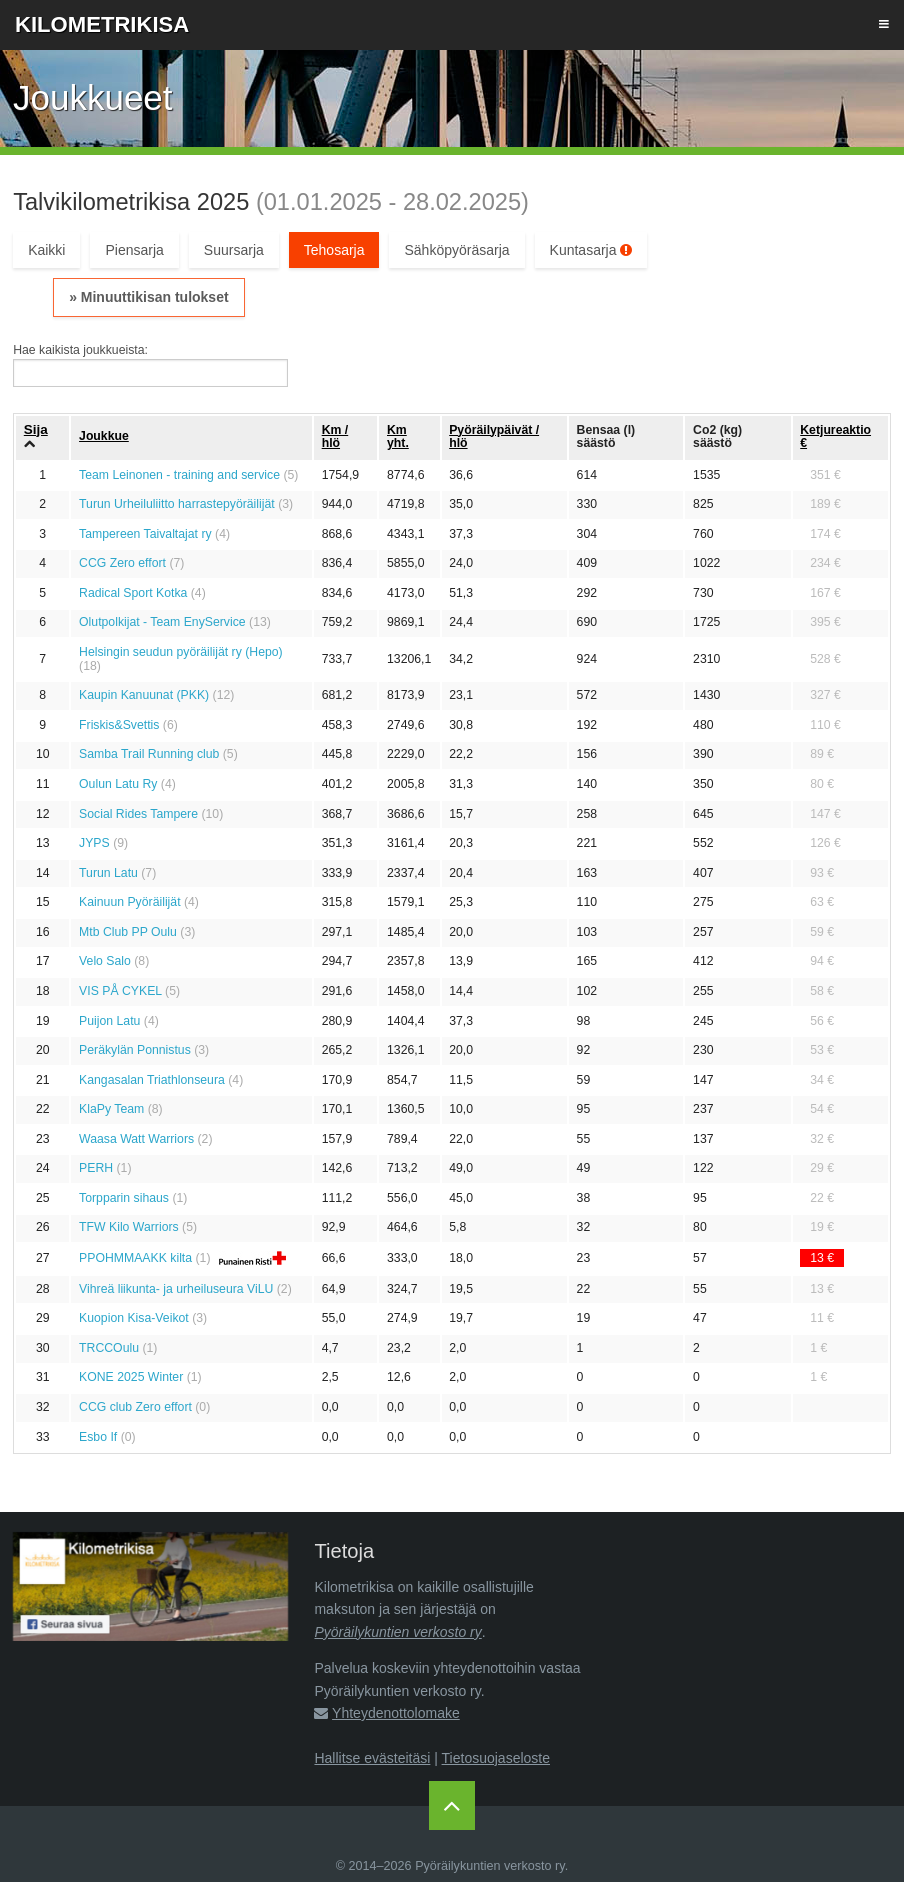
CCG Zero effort (122, 563)
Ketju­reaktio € (835, 437)
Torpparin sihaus (124, 1198)
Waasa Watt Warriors (136, 1139)
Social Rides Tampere (138, 814)
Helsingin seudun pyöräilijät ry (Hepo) (181, 652)
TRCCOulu (109, 1348)
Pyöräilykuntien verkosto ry (397, 1632)
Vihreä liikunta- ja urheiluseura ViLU (176, 1289)
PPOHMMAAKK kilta (135, 1258)
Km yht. (398, 437)
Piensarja (134, 250)
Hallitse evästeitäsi (372, 1758)
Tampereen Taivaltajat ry (145, 534)
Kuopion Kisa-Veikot (134, 1318)
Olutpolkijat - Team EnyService (162, 622)
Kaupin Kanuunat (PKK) (144, 695)
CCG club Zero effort (135, 1407)
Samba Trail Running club (149, 754)
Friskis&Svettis (119, 725)
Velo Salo (105, 961)
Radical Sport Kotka (133, 593)
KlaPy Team (111, 1109)
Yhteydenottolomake (396, 1713)
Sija (36, 429)
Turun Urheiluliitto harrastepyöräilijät (177, 504)
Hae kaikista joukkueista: (80, 350)
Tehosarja (334, 250)
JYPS (94, 843)
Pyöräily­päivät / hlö (494, 437)
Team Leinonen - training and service (179, 475)
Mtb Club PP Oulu (128, 932)
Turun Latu (108, 873)
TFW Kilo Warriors (129, 1227)
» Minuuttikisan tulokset (148, 297)
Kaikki (46, 250)
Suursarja (234, 250)
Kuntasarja (591, 250)
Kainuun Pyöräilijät (129, 902)
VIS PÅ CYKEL (120, 991)
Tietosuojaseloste (496, 1758)
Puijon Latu (109, 1021)
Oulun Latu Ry (118, 784)
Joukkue (104, 436)
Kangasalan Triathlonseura (152, 1080)
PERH (96, 1168)
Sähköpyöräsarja (456, 250)
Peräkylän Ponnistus (135, 1050)
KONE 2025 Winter (131, 1377)
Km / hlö (335, 437)
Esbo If (98, 1437)
